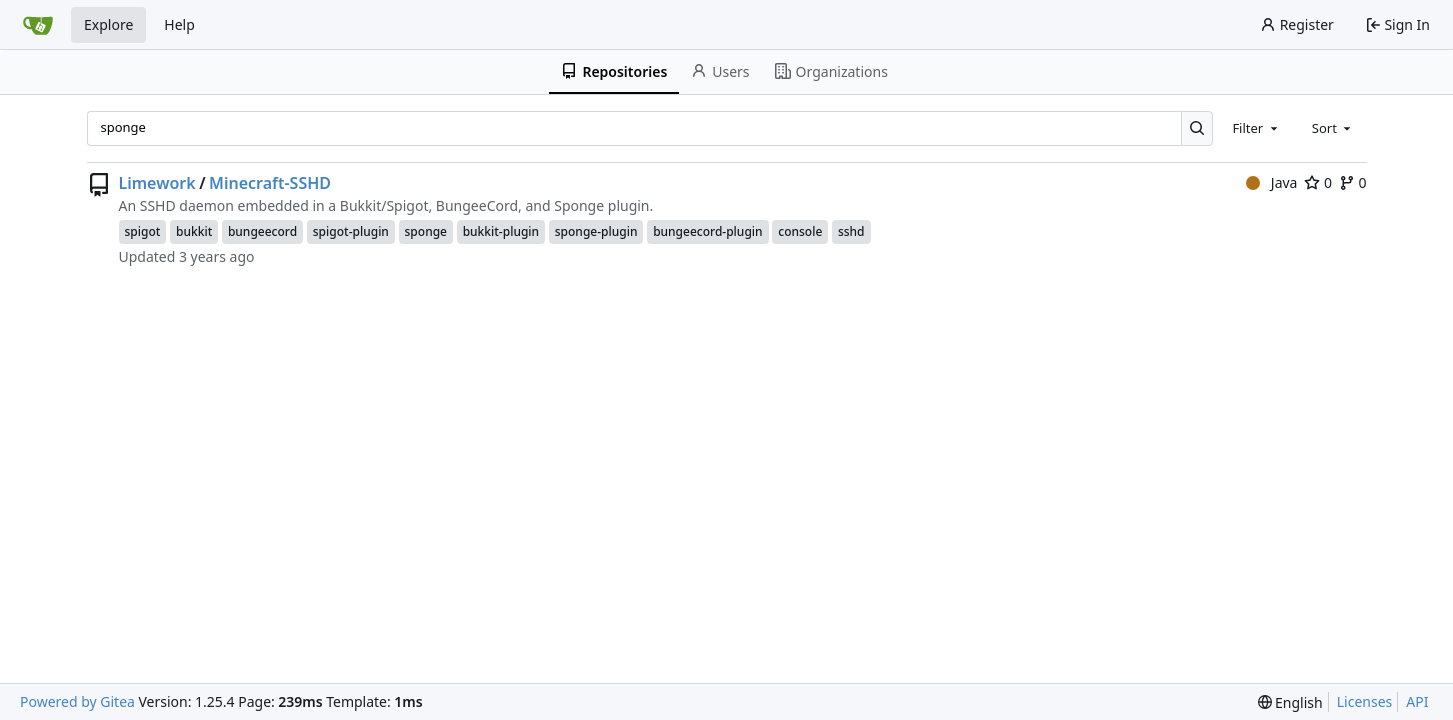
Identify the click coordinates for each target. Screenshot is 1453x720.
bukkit (194, 231)
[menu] (1290, 702)
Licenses (1365, 701)
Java (1271, 182)
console (800, 231)
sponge (426, 231)
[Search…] (1197, 128)
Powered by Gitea (77, 701)
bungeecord (262, 231)
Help (179, 24)
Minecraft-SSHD (270, 183)
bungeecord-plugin (707, 231)
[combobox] (1256, 128)
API (1417, 701)
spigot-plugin (351, 231)
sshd (851, 231)
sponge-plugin (596, 231)
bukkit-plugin (501, 231)
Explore (108, 24)
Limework (157, 183)
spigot (143, 231)
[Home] (38, 25)
